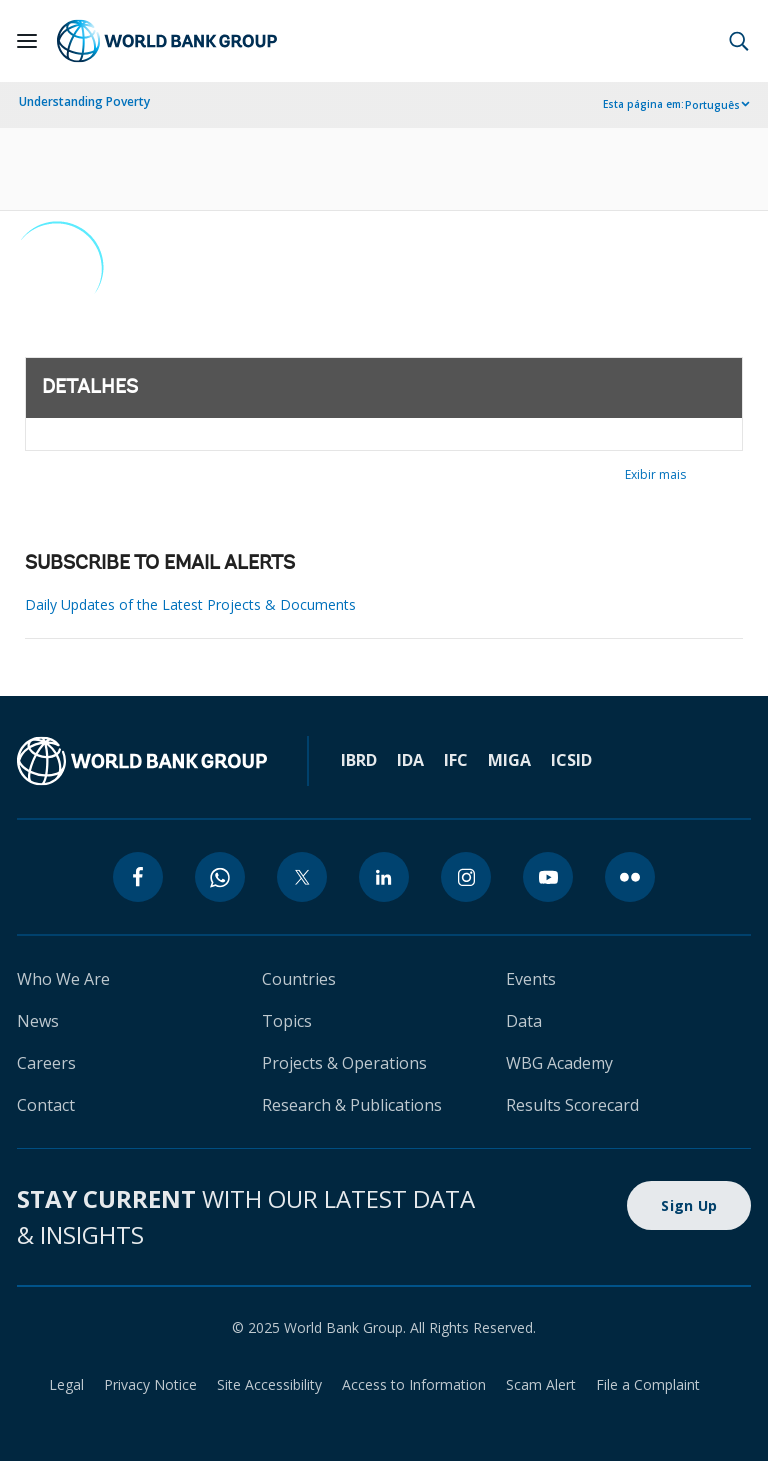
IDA (410, 760)
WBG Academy (559, 1063)
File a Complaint (648, 1384)
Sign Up (689, 1205)
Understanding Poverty (84, 101)
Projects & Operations (344, 1063)
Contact (46, 1105)
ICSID (571, 760)
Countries (299, 979)
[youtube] (548, 877)
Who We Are (63, 979)
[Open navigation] (27, 41)
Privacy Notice (150, 1384)
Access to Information (414, 1384)
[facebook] (138, 877)
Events (531, 979)
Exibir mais (655, 474)
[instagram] (466, 877)
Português (712, 105)
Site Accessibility (269, 1384)
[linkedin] (384, 877)
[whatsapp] (220, 877)
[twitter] (302, 877)
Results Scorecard (572, 1105)
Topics (287, 1021)
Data (524, 1021)
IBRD (359, 760)
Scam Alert (541, 1384)
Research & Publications (352, 1105)
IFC (456, 760)
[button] (739, 41)
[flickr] (630, 877)
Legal (66, 1384)
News (38, 1021)
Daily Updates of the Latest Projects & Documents (190, 604)
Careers (46, 1063)
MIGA (509, 760)
